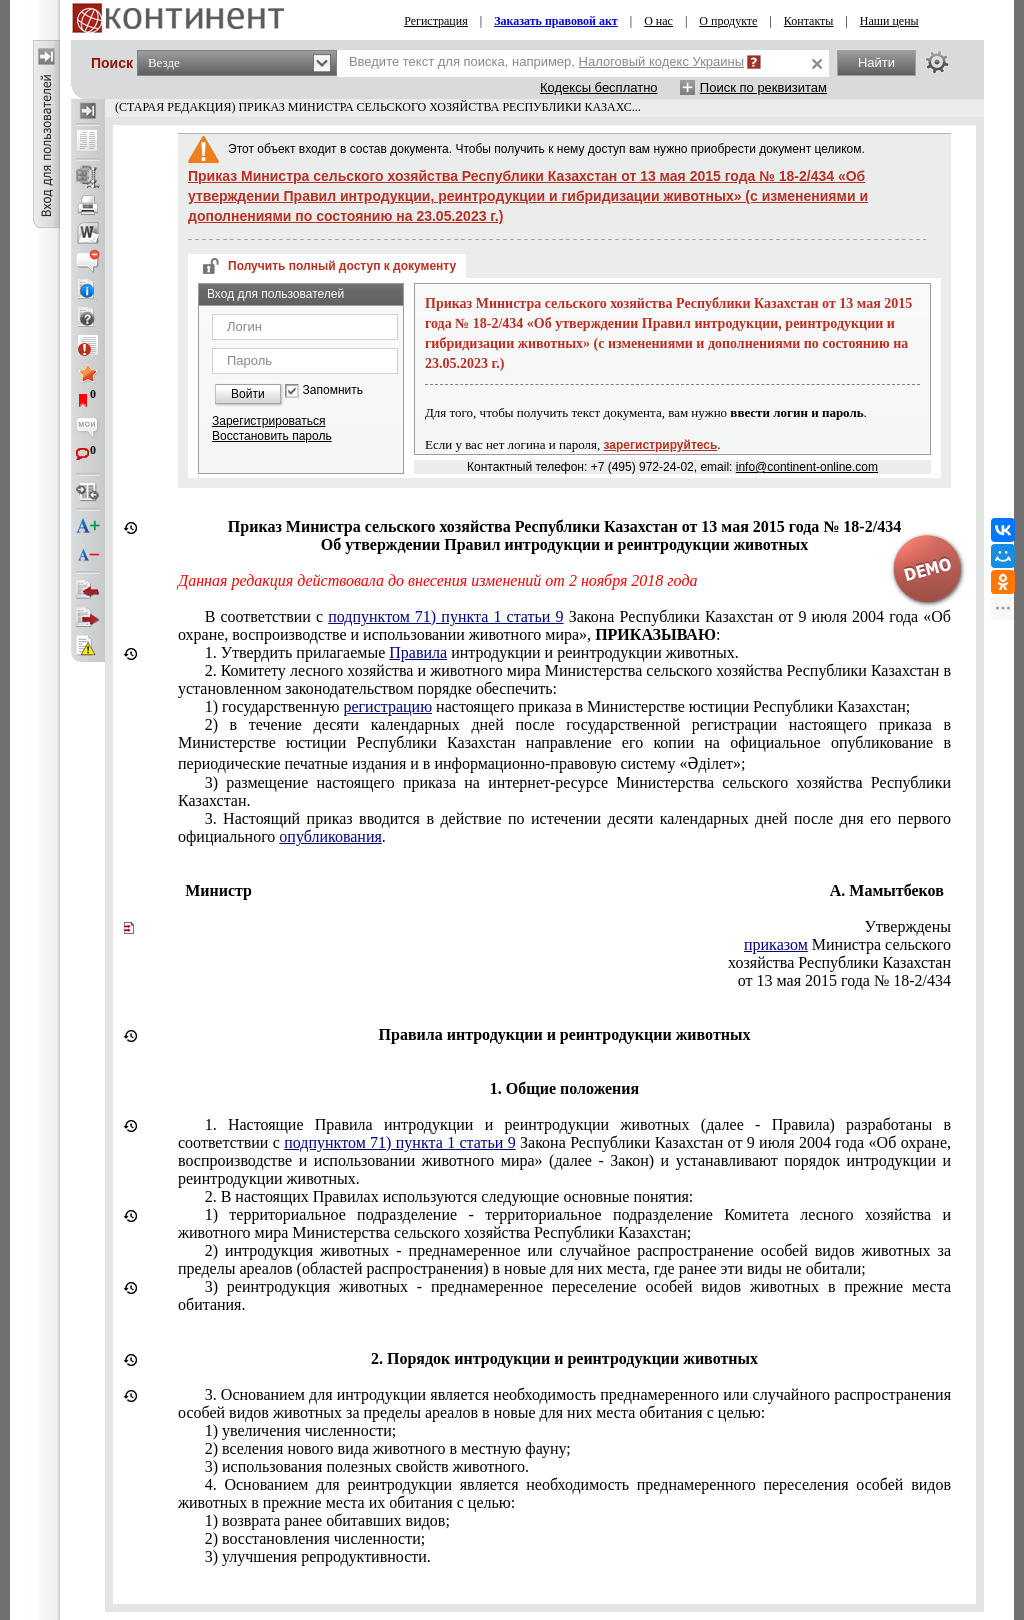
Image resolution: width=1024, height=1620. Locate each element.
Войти (248, 394)
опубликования (330, 836)
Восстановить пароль (272, 436)
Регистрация (436, 21)
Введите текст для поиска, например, (546, 61)
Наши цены (889, 21)
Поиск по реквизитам (763, 87)
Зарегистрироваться (268, 421)
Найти (876, 62)
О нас (658, 21)
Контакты (809, 21)
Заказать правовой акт (556, 21)
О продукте (728, 21)
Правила (418, 652)
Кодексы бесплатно (599, 87)
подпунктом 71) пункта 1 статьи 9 (445, 616)
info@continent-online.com (807, 467)
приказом (776, 944)
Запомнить (333, 390)
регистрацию (387, 706)
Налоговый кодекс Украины (662, 61)
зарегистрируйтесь (661, 445)
